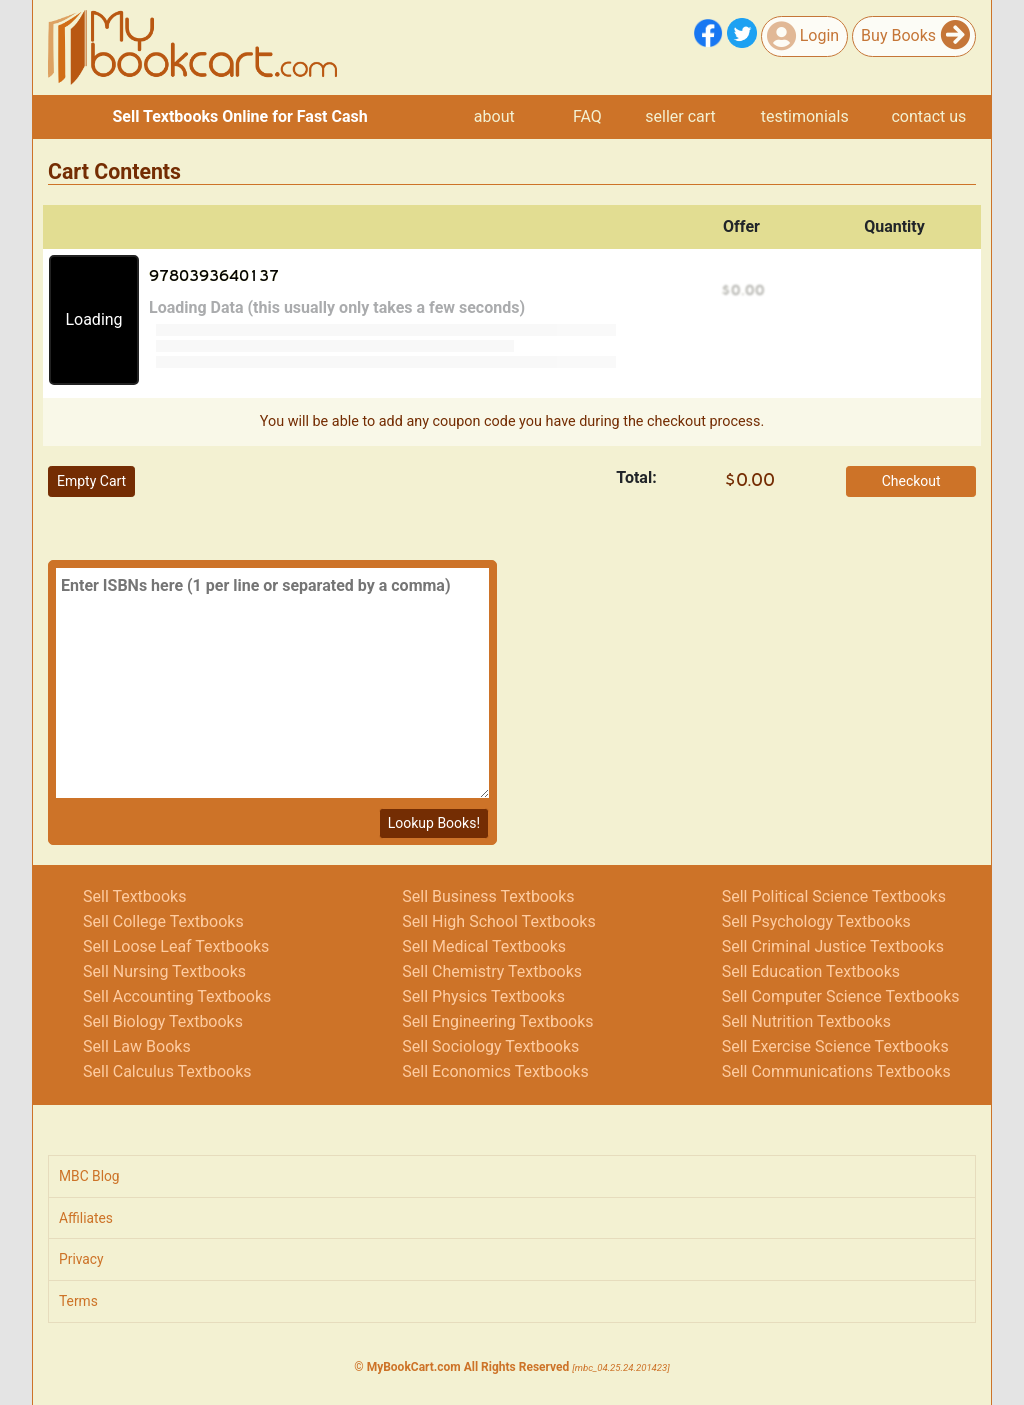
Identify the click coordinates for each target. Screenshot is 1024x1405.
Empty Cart (91, 481)
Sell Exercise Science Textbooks (835, 1046)
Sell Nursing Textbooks (164, 971)
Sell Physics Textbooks (483, 996)
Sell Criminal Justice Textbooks (833, 946)
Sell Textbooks (134, 896)
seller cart (680, 116)
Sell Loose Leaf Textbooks (176, 946)
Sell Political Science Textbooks (834, 896)
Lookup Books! (434, 823)
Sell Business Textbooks (488, 896)
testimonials (805, 116)
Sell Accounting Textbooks (177, 996)
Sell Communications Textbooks (836, 1071)
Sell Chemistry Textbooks (492, 971)
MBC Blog (89, 1176)
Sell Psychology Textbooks (816, 921)
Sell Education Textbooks (811, 971)
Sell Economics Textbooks (495, 1071)
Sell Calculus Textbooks (167, 1071)
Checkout (911, 481)
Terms (78, 1301)
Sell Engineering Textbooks (497, 1021)
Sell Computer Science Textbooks (841, 996)
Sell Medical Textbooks (484, 946)
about (494, 116)
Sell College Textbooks (163, 921)
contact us (928, 116)
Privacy (81, 1259)
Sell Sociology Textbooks (490, 1046)
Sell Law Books (137, 1046)
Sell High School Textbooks (498, 921)
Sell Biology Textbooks (163, 1021)
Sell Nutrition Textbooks (806, 1021)
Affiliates (86, 1218)
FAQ (587, 116)
